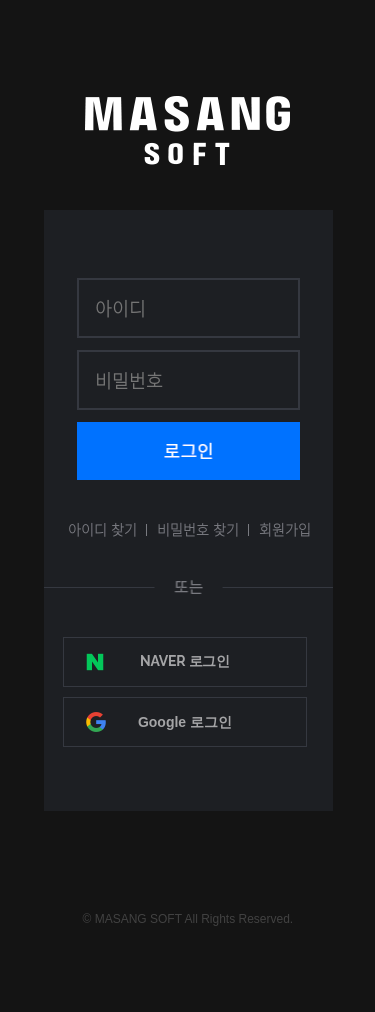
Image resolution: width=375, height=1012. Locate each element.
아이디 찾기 (102, 529)
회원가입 (285, 529)
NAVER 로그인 (185, 661)
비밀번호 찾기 (198, 529)
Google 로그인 (185, 722)
